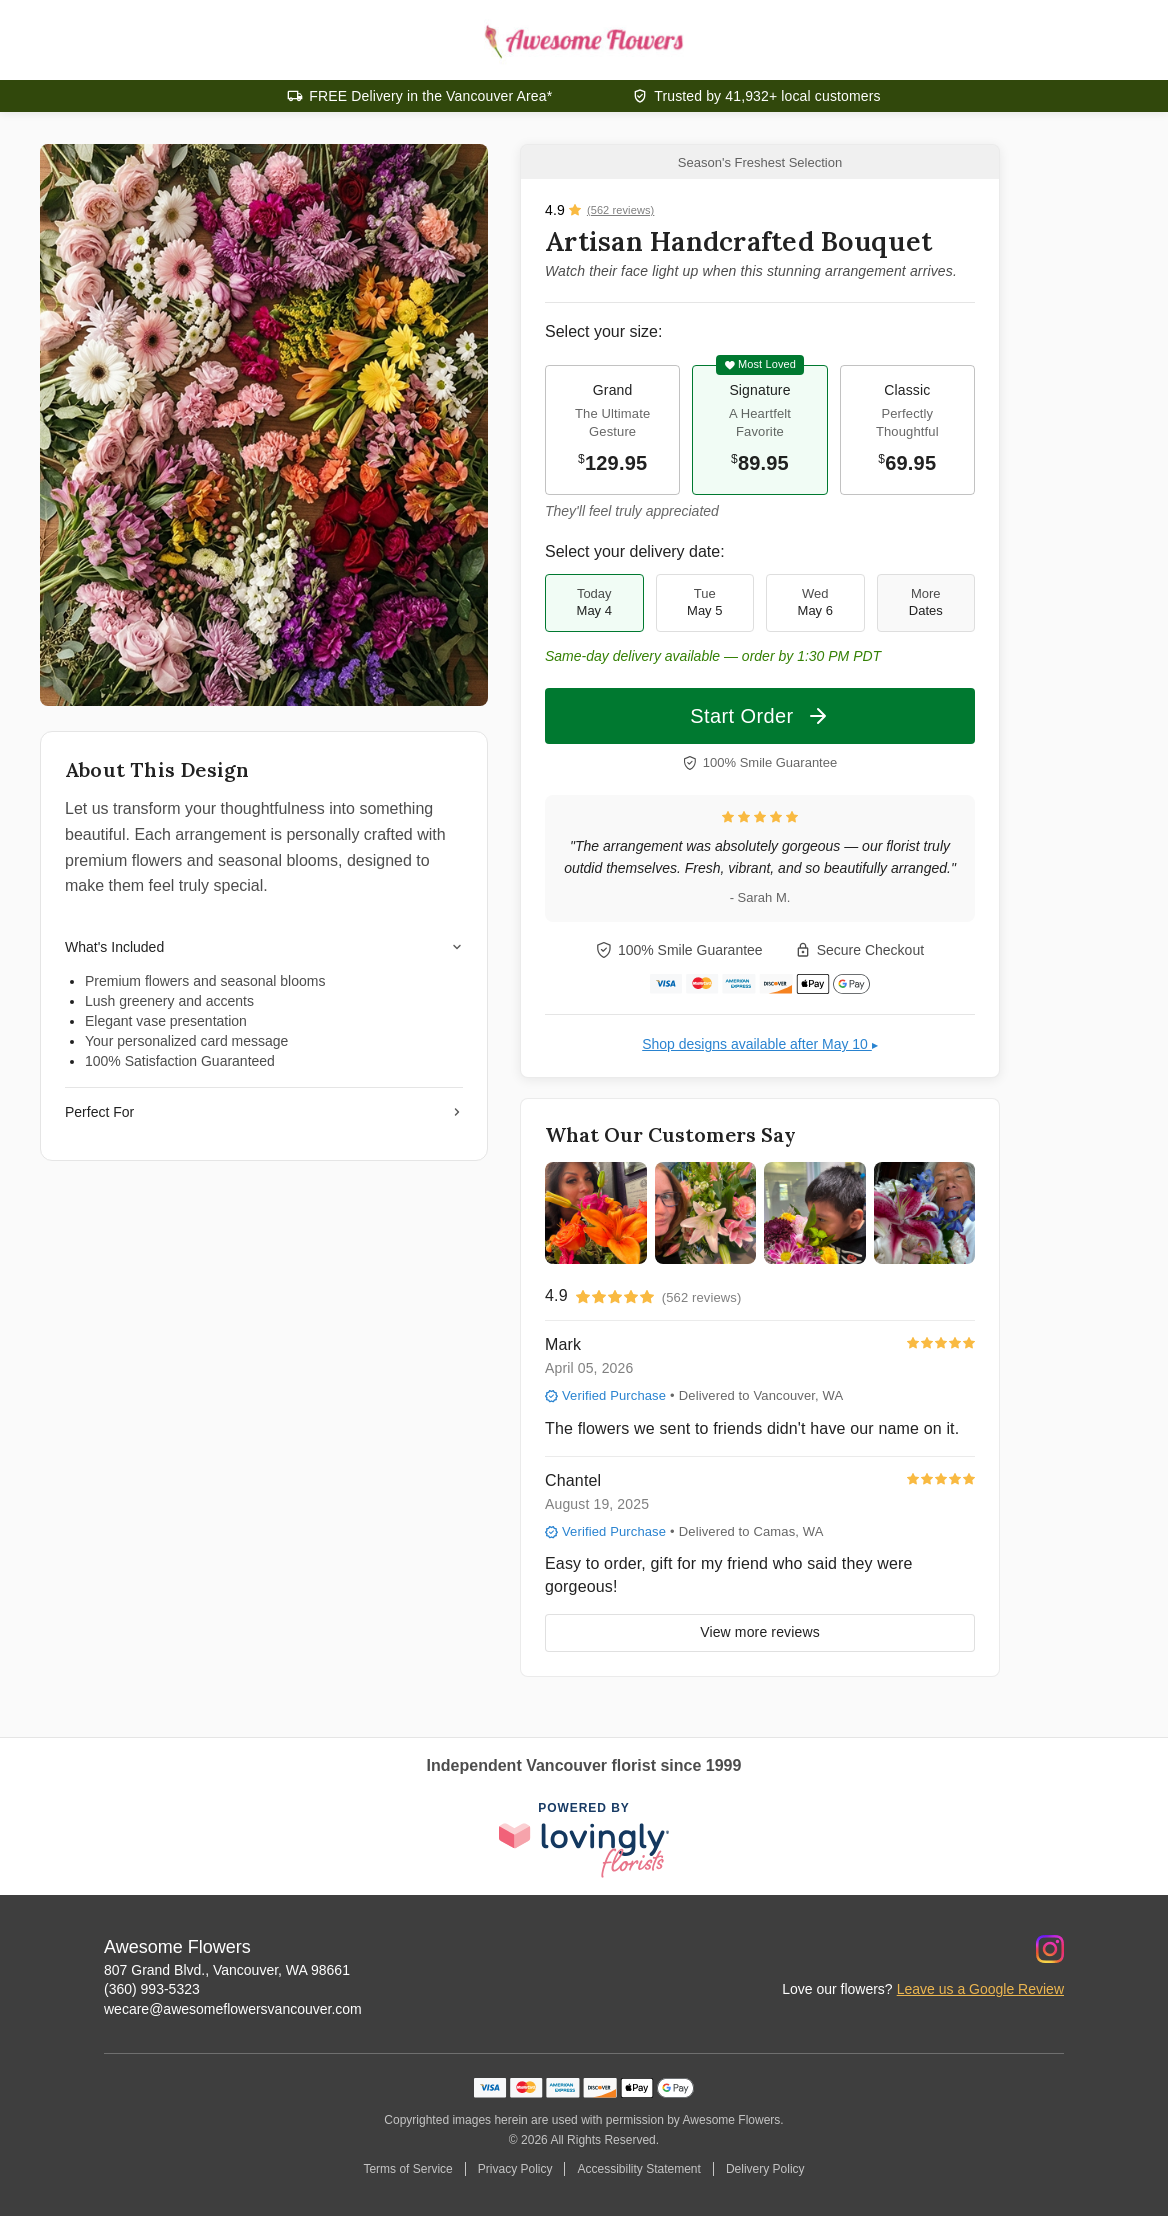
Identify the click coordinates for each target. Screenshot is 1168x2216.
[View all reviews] (599, 210)
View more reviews (760, 1632)
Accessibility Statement (638, 2169)
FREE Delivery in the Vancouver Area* (430, 96)
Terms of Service (407, 2169)
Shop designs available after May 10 (760, 1044)
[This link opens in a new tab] (584, 1841)
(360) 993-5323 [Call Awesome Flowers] (152, 1989)
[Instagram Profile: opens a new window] (1050, 1949)
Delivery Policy (765, 2169)
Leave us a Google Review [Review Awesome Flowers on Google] (980, 1989)
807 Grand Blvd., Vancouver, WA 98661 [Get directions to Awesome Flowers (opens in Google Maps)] (227, 1970)
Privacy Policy (515, 2169)
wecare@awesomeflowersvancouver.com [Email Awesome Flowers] (233, 2009)
